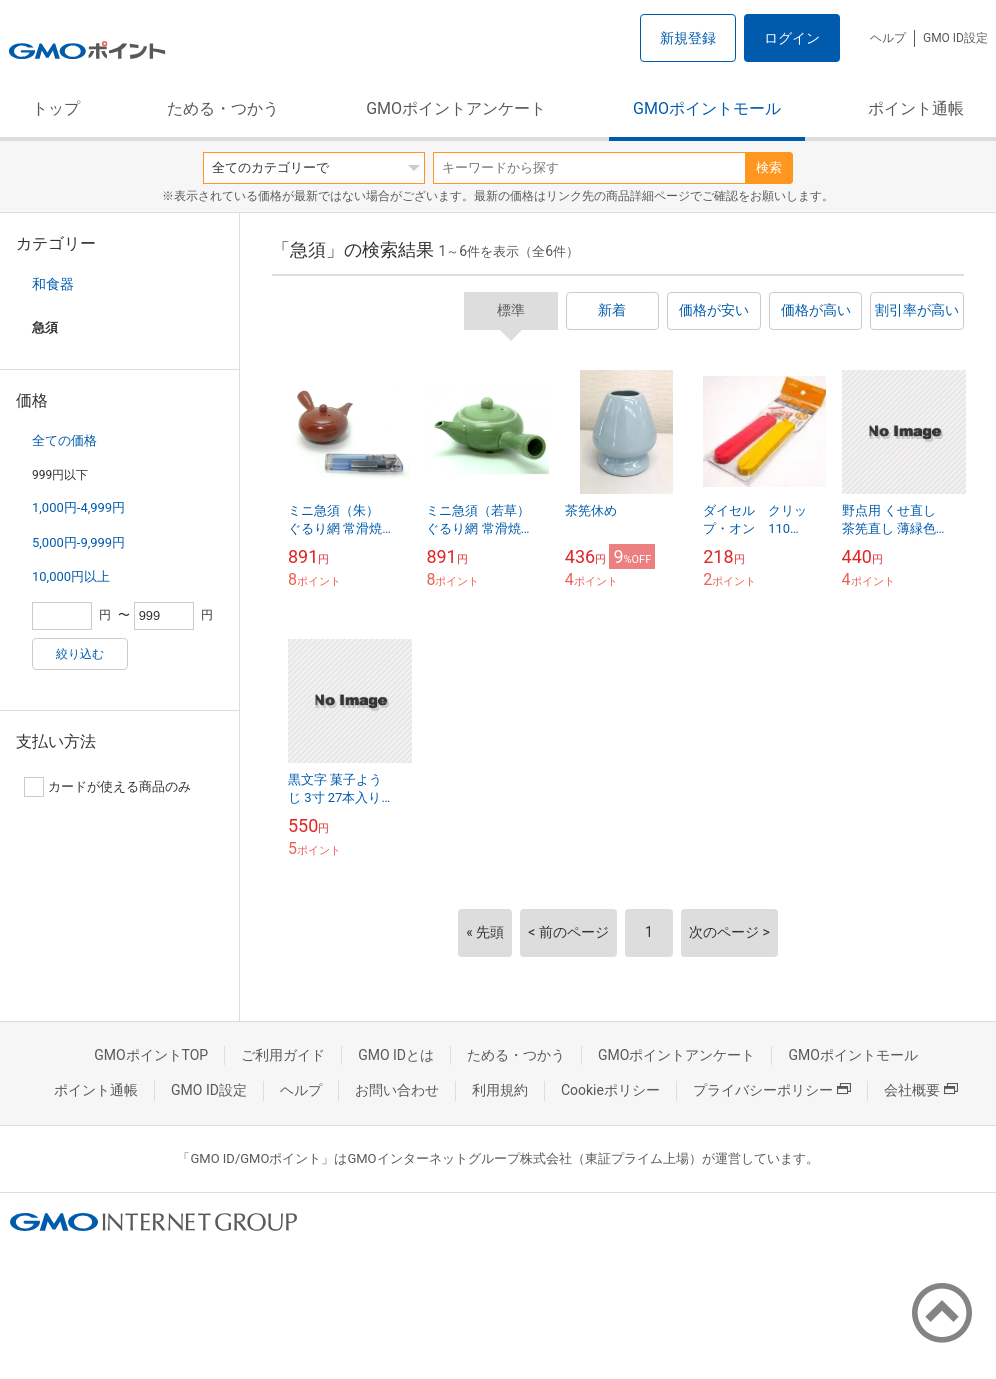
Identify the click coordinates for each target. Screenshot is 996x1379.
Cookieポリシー (610, 1090)
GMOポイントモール (707, 108)
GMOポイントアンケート (456, 108)
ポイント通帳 (916, 108)
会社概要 (921, 1090)
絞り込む (80, 654)
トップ (56, 108)
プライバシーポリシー (772, 1090)
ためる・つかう (223, 108)
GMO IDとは (396, 1055)
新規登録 (688, 38)
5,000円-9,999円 (78, 542)
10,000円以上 (71, 576)
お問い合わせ (397, 1090)
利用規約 (500, 1090)
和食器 (53, 284)
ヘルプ (888, 38)
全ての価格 (64, 440)
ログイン (792, 38)
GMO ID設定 (955, 38)
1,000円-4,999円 (78, 507)
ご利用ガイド (283, 1055)
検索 (769, 167)
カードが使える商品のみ (107, 787)
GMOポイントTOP (151, 1055)
